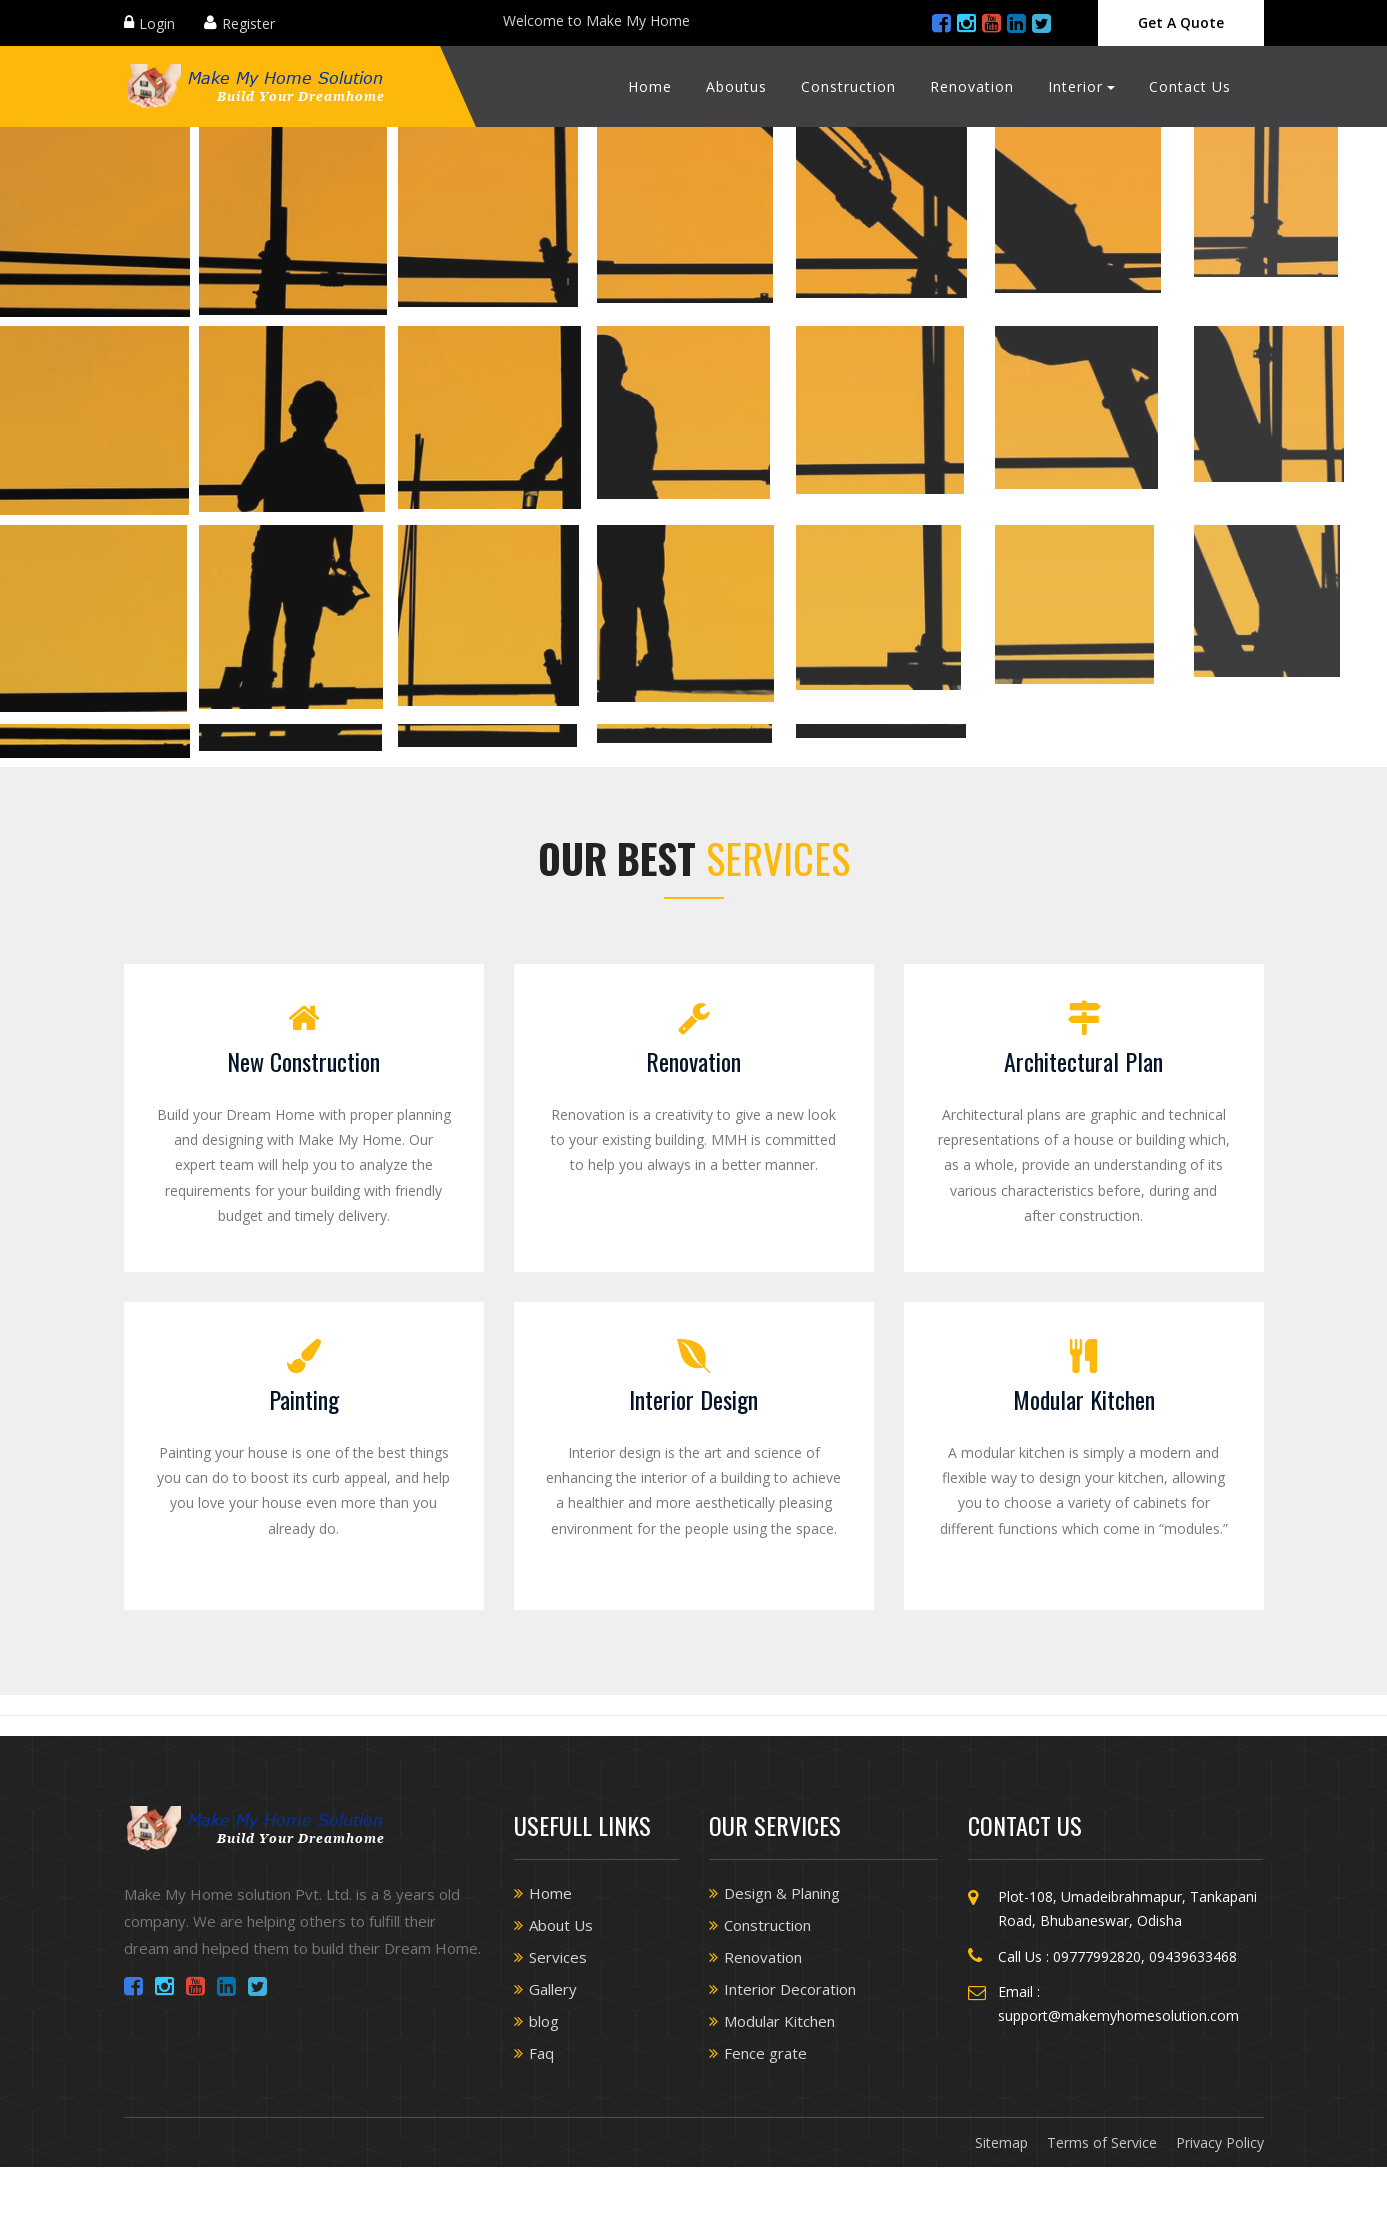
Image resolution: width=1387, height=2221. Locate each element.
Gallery (553, 1989)
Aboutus (736, 86)
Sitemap (1001, 2142)
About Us (561, 1925)
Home (650, 86)
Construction (848, 86)
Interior (1075, 86)
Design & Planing (782, 1893)
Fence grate (765, 2053)
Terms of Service (1102, 2142)
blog (544, 2021)
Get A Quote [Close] (1181, 22)
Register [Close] (248, 23)
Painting (304, 1399)
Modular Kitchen (1084, 1399)
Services (558, 1957)
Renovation (972, 86)
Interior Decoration (790, 1989)
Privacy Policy (1220, 2142)
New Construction (303, 1061)
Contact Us (1190, 86)
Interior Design (693, 1399)
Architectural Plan (1083, 1061)
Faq (541, 2053)
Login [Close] (157, 23)
